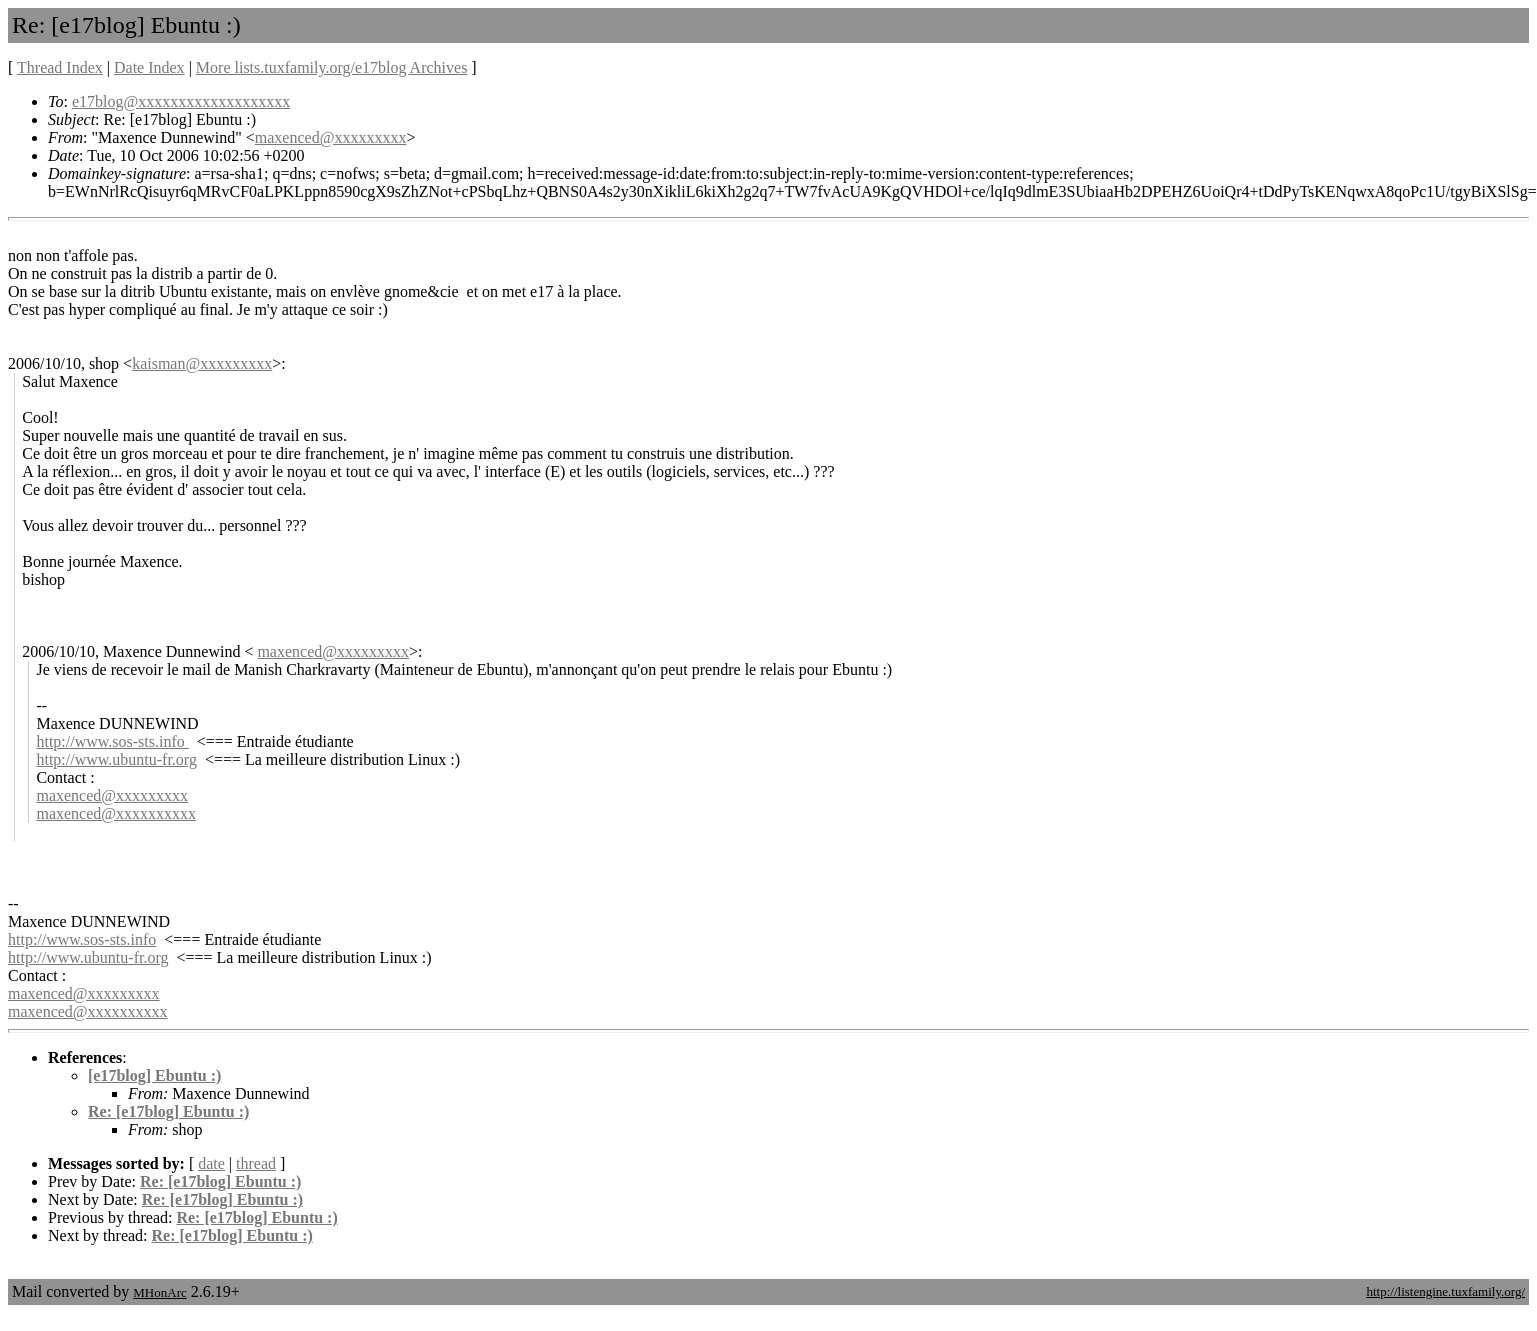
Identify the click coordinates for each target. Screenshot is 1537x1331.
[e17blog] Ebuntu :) (154, 1075)
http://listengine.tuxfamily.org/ (1445, 1291)
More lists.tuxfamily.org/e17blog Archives (332, 67)
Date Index (149, 67)
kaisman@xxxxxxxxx (202, 363)
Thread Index (60, 67)
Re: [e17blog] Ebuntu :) (168, 1111)
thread (256, 1163)
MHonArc (159, 1292)
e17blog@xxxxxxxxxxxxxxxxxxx (181, 101)
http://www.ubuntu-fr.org (116, 759)
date (211, 1163)
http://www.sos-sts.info (112, 741)
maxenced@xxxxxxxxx (331, 137)
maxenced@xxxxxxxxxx (116, 813)
